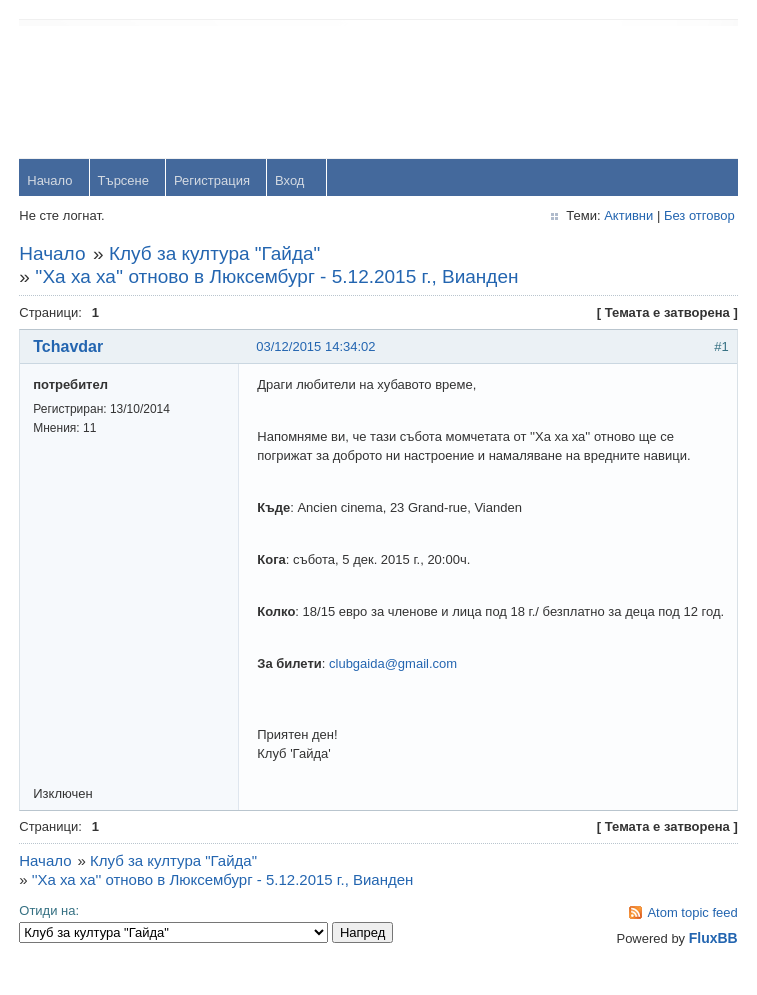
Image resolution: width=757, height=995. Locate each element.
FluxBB (712, 958)
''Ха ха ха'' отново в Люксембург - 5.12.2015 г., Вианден (277, 277)
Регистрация (213, 181)
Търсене (123, 181)
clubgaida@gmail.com (394, 683)
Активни (627, 216)
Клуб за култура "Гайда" (215, 254)
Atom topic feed (692, 932)
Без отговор (698, 216)
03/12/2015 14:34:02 (316, 347)
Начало (50, 181)
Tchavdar (69, 347)
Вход (290, 181)
